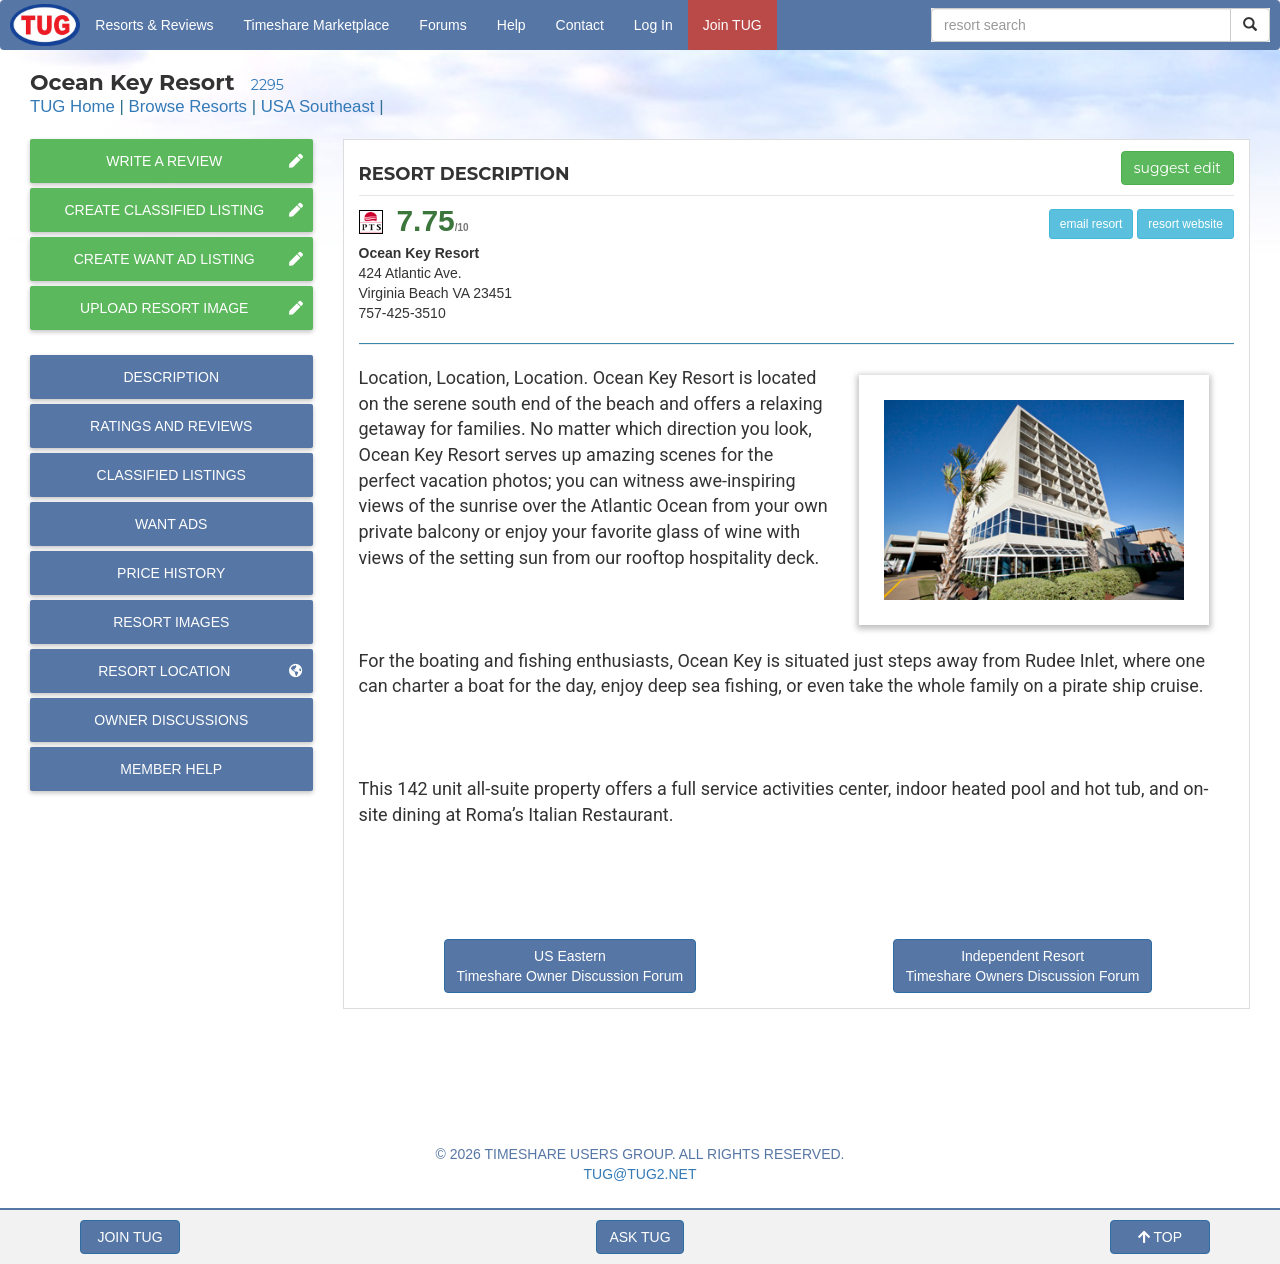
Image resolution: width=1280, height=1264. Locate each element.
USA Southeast (318, 106)
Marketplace (317, 25)
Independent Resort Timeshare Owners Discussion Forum (1023, 966)
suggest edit (1177, 168)
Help (511, 25)
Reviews (171, 426)
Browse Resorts (188, 106)
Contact (580, 25)
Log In (653, 25)
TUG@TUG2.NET (640, 1174)
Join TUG (732, 25)
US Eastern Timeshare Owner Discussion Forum (570, 966)
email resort (1091, 224)
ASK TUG (639, 1237)
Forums (442, 25)
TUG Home (72, 106)
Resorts (154, 25)
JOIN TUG (129, 1237)
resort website (1185, 224)
